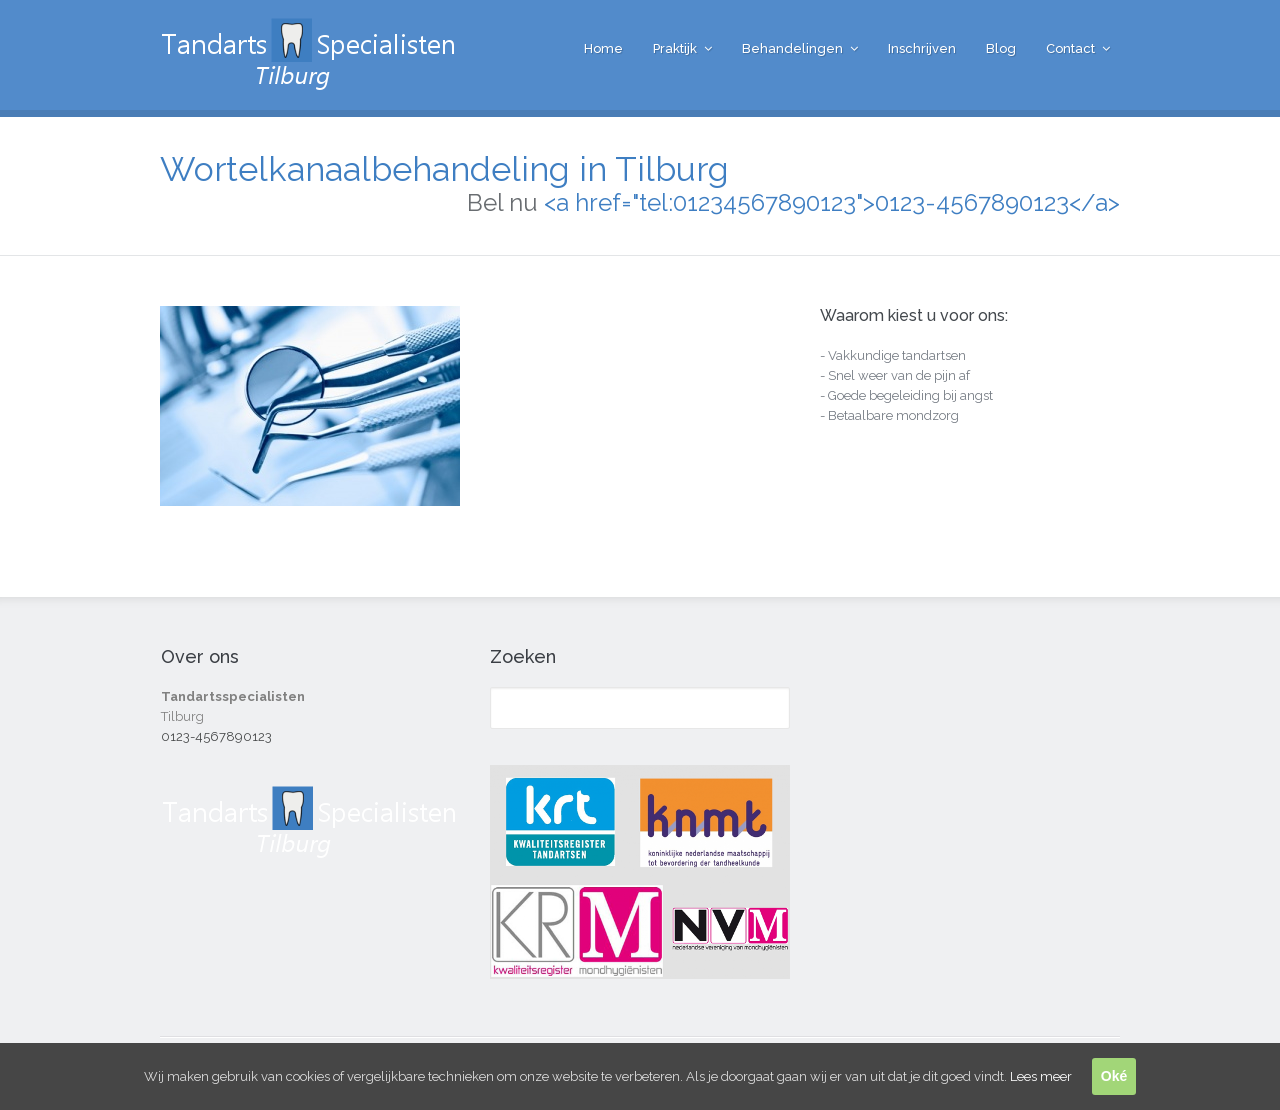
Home (603, 48)
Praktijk (675, 48)
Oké (1114, 1076)
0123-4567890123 (216, 736)
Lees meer (1041, 1076)
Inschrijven (922, 48)
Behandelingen (792, 48)
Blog (1001, 48)
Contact (1070, 48)
